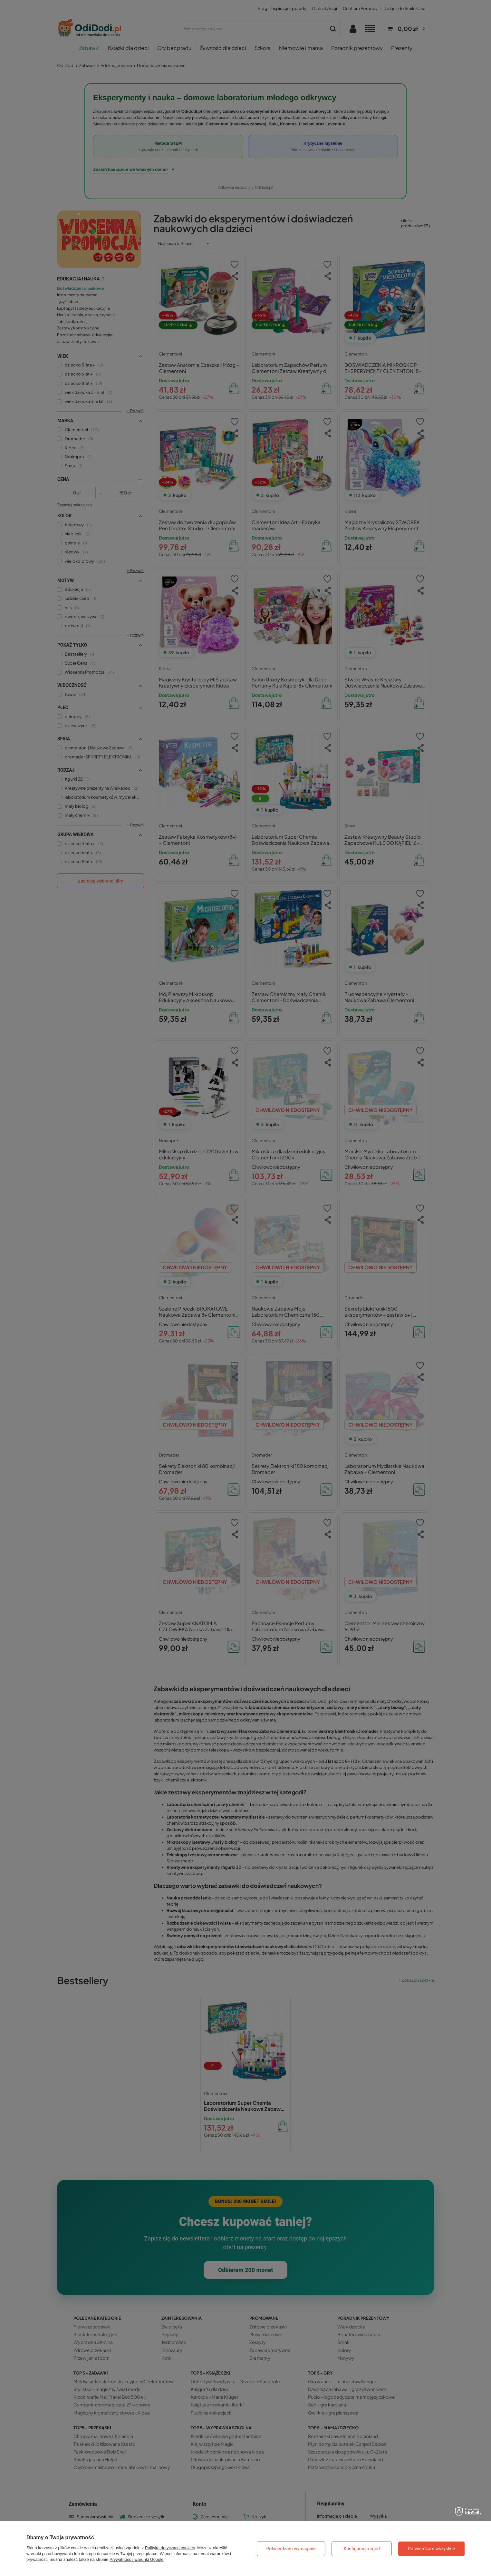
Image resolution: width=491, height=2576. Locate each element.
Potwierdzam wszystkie (431, 2548)
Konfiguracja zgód (362, 2548)
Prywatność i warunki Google (137, 2559)
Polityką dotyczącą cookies (170, 2547)
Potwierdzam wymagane (291, 2548)
